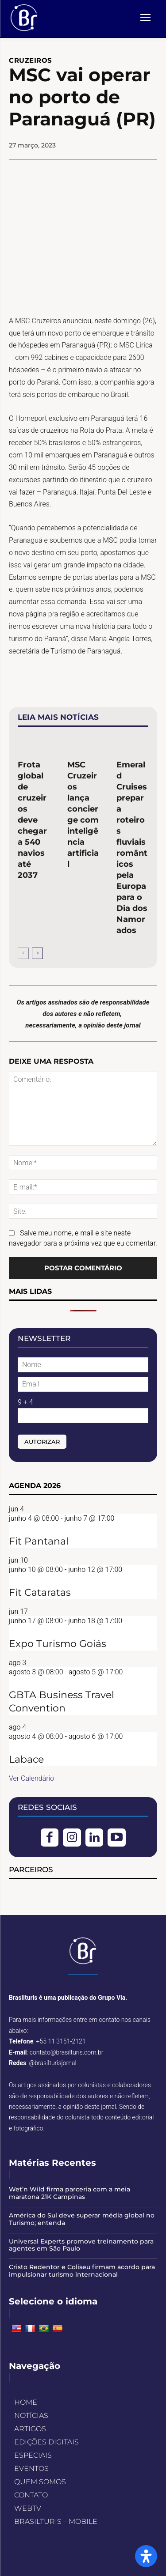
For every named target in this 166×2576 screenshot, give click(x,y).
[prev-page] (23, 953)
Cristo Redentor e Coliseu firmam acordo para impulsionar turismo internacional (82, 2270)
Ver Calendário (31, 1778)
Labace (26, 1759)
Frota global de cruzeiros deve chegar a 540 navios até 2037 (32, 819)
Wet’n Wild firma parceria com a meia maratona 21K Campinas (69, 2193)
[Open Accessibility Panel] (146, 2556)
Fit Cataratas (40, 1592)
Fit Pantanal (39, 1541)
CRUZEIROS (30, 60)
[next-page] (37, 953)
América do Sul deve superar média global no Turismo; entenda (81, 2219)
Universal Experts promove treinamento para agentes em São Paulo (81, 2245)
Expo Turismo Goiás (57, 1644)
